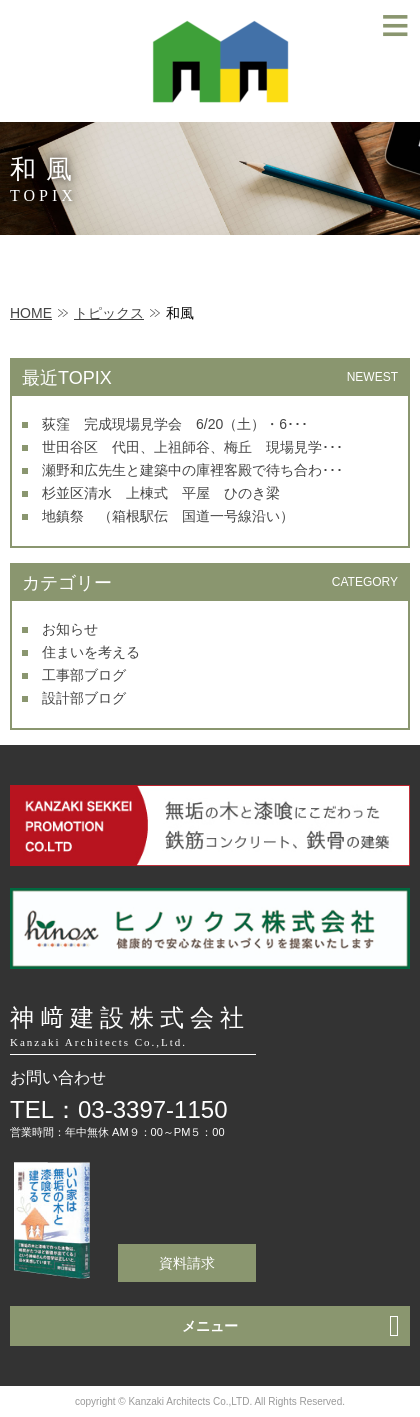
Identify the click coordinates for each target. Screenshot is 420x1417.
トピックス (109, 313)
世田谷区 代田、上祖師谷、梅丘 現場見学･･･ (192, 447)
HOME (31, 313)
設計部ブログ (84, 698)
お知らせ (70, 629)
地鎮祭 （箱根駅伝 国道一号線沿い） (168, 516)
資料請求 (187, 1263)
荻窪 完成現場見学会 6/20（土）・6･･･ (175, 424)
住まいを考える (91, 652)
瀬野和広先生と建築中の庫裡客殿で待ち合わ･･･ (192, 470)
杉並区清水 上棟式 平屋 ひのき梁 (161, 493)
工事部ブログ (84, 675)
